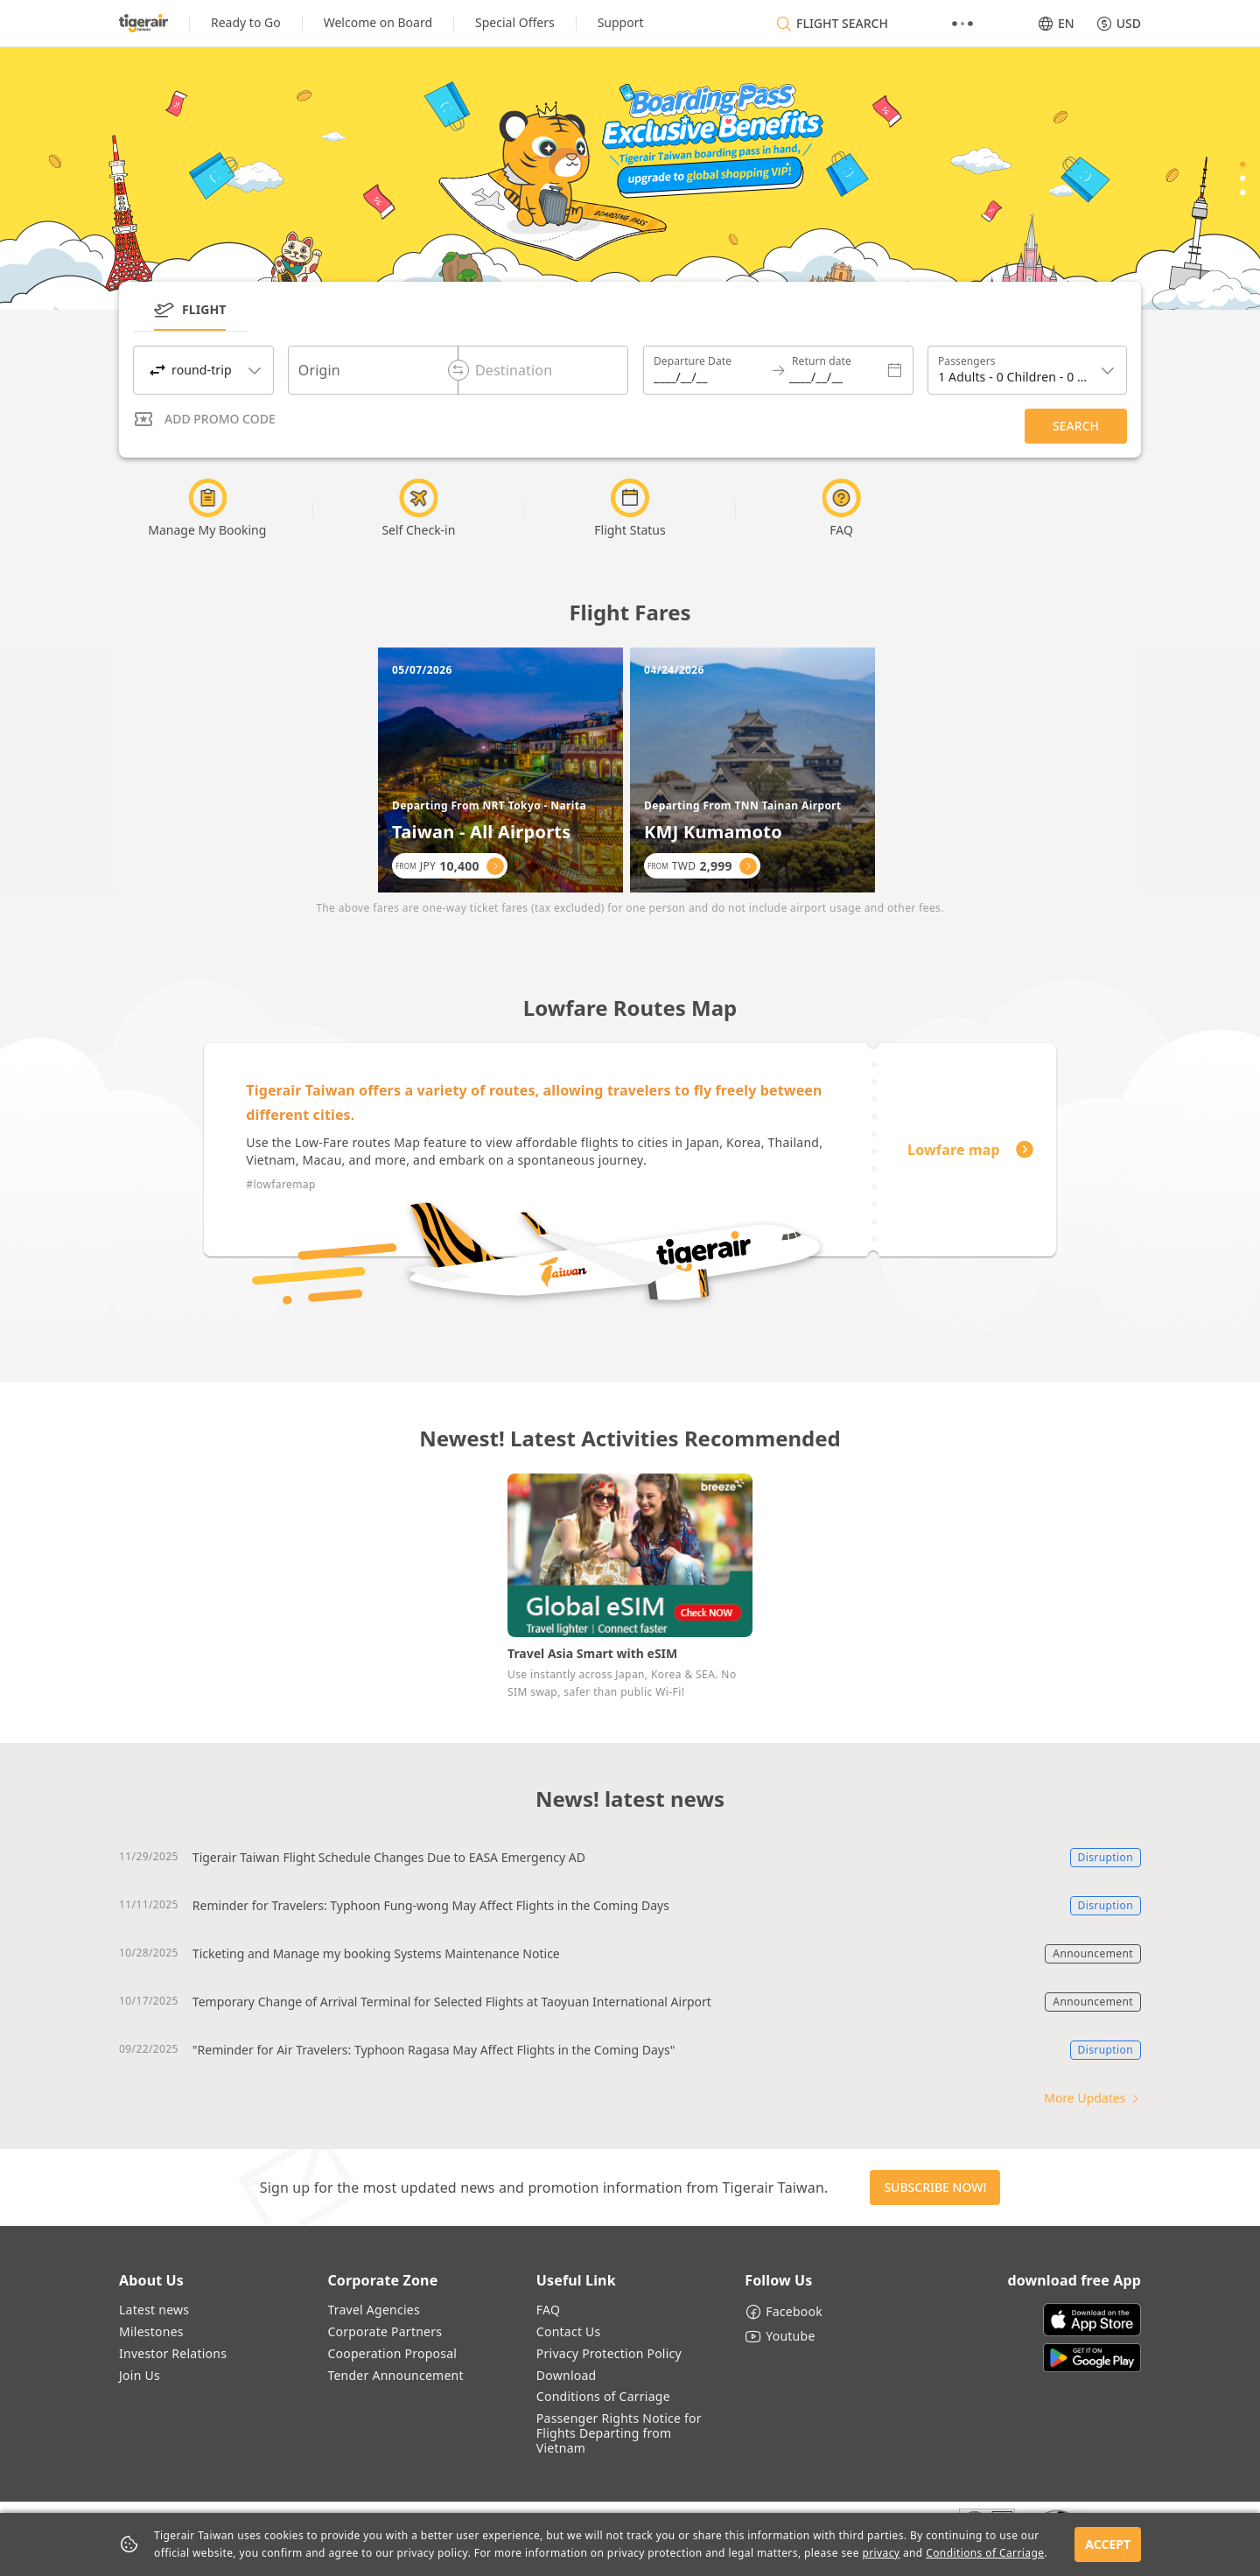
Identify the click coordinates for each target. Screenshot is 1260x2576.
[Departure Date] (716, 370)
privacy (881, 2552)
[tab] (190, 314)
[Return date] (832, 370)
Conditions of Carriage (985, 2552)
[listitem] (246, 23)
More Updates (1092, 2098)
